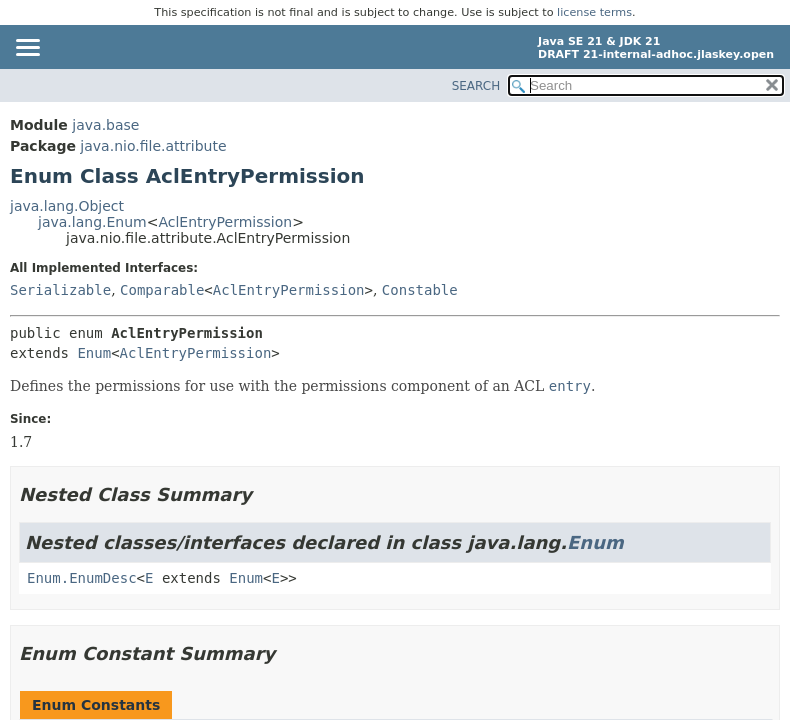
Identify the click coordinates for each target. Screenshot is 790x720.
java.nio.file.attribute (153, 146)
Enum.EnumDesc (82, 578)
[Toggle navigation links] (27, 49)
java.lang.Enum (92, 222)
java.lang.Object (67, 206)
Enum (94, 353)
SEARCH (476, 86)
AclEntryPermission (225, 222)
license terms (594, 12)
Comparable (162, 290)
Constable (420, 290)
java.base (105, 125)
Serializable (60, 290)
